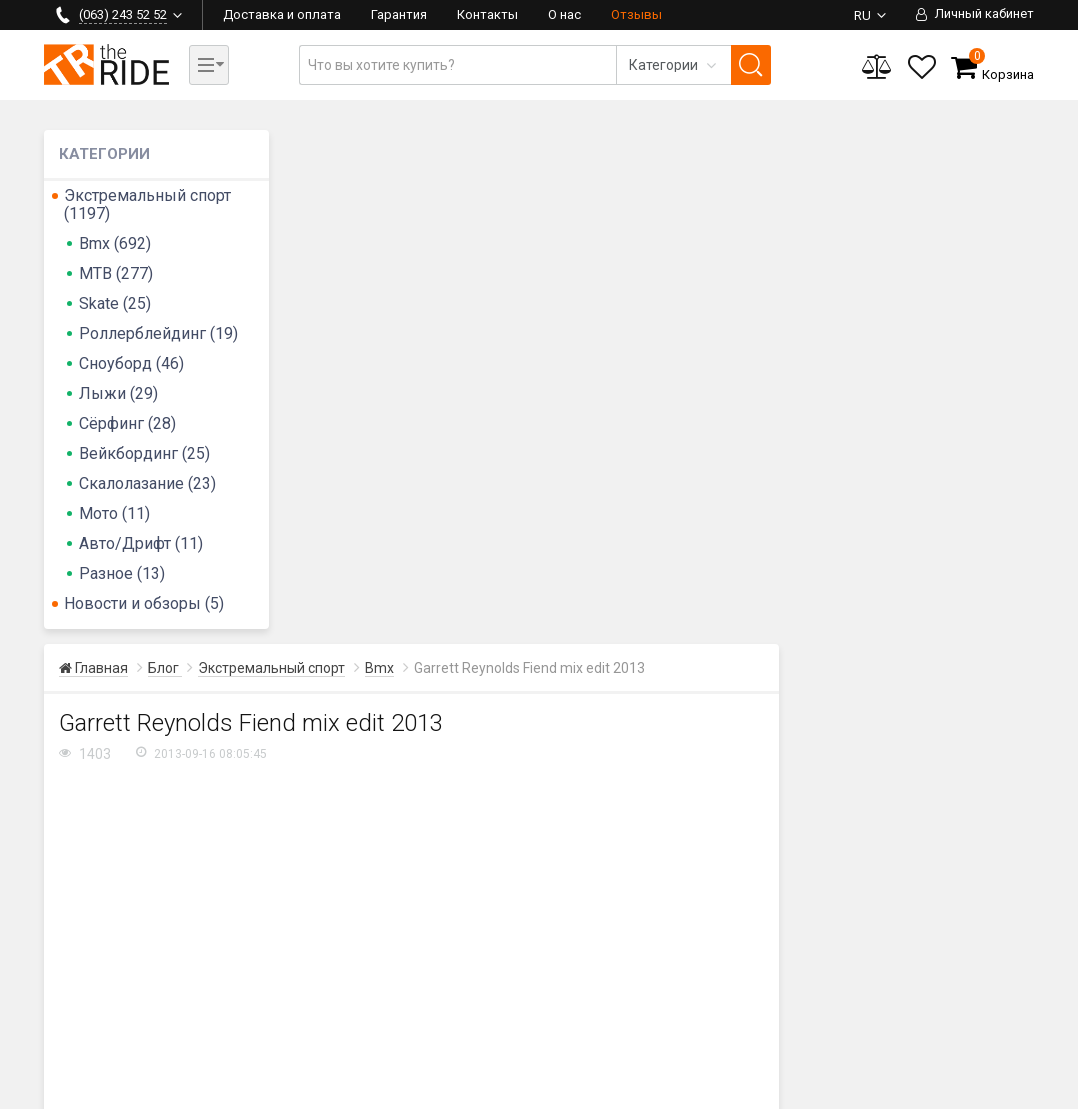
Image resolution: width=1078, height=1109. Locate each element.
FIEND (375, 645)
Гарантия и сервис (718, 990)
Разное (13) (122, 573)
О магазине (958, 990)
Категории (954, 1035)
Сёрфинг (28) (127, 423)
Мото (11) (114, 513)
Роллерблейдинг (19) (158, 333)
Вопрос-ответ (701, 1012)
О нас (564, 14)
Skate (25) (115, 303)
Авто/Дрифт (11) (141, 543)
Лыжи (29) (118, 393)
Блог (839, 967)
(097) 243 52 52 (107, 884)
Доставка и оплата (282, 14)
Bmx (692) (115, 243)
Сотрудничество (976, 1012)
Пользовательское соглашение (502, 1090)
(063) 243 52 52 (107, 860)
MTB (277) (116, 273)
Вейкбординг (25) (144, 453)
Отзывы (636, 14)
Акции (843, 1012)
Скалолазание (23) (147, 483)
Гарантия (399, 14)
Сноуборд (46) (131, 363)
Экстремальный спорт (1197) (147, 204)
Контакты (487, 14)
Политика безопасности (679, 1090)
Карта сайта (359, 1090)
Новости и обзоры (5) (144, 603)
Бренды (850, 990)
